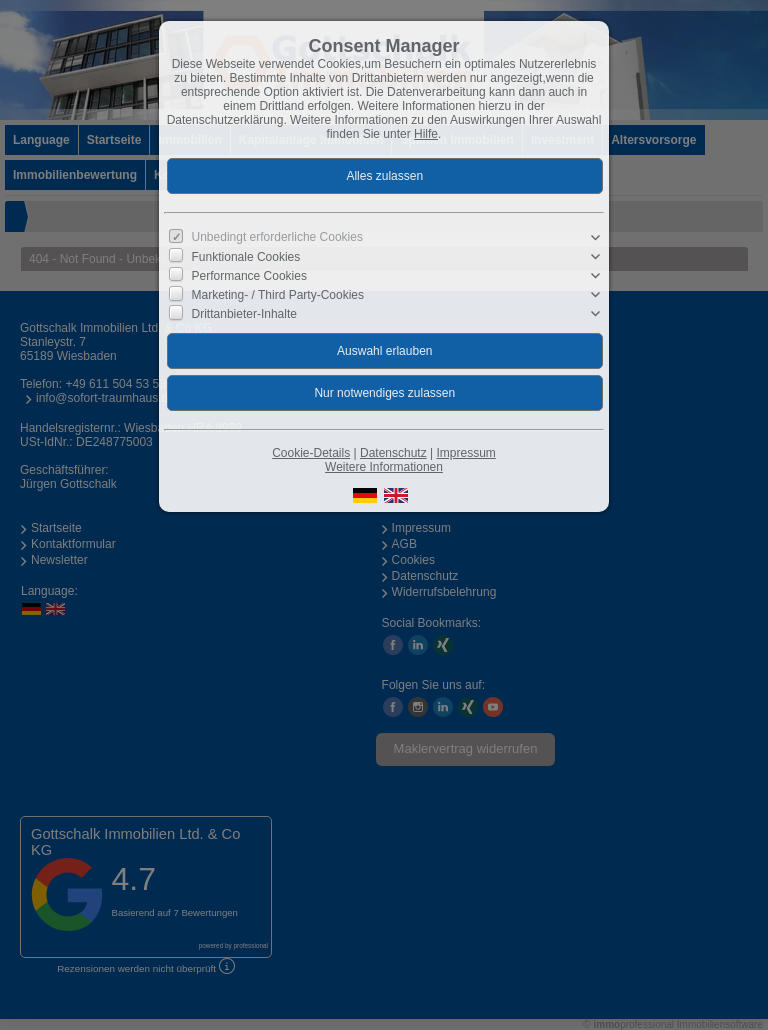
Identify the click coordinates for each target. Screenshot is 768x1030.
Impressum (465, 453)
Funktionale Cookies (246, 257)
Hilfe (426, 134)
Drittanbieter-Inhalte (244, 314)
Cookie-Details (311, 453)
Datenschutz (393, 453)
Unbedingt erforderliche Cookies (277, 237)
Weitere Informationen (384, 467)
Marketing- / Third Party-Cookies (278, 295)
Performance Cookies (249, 276)
